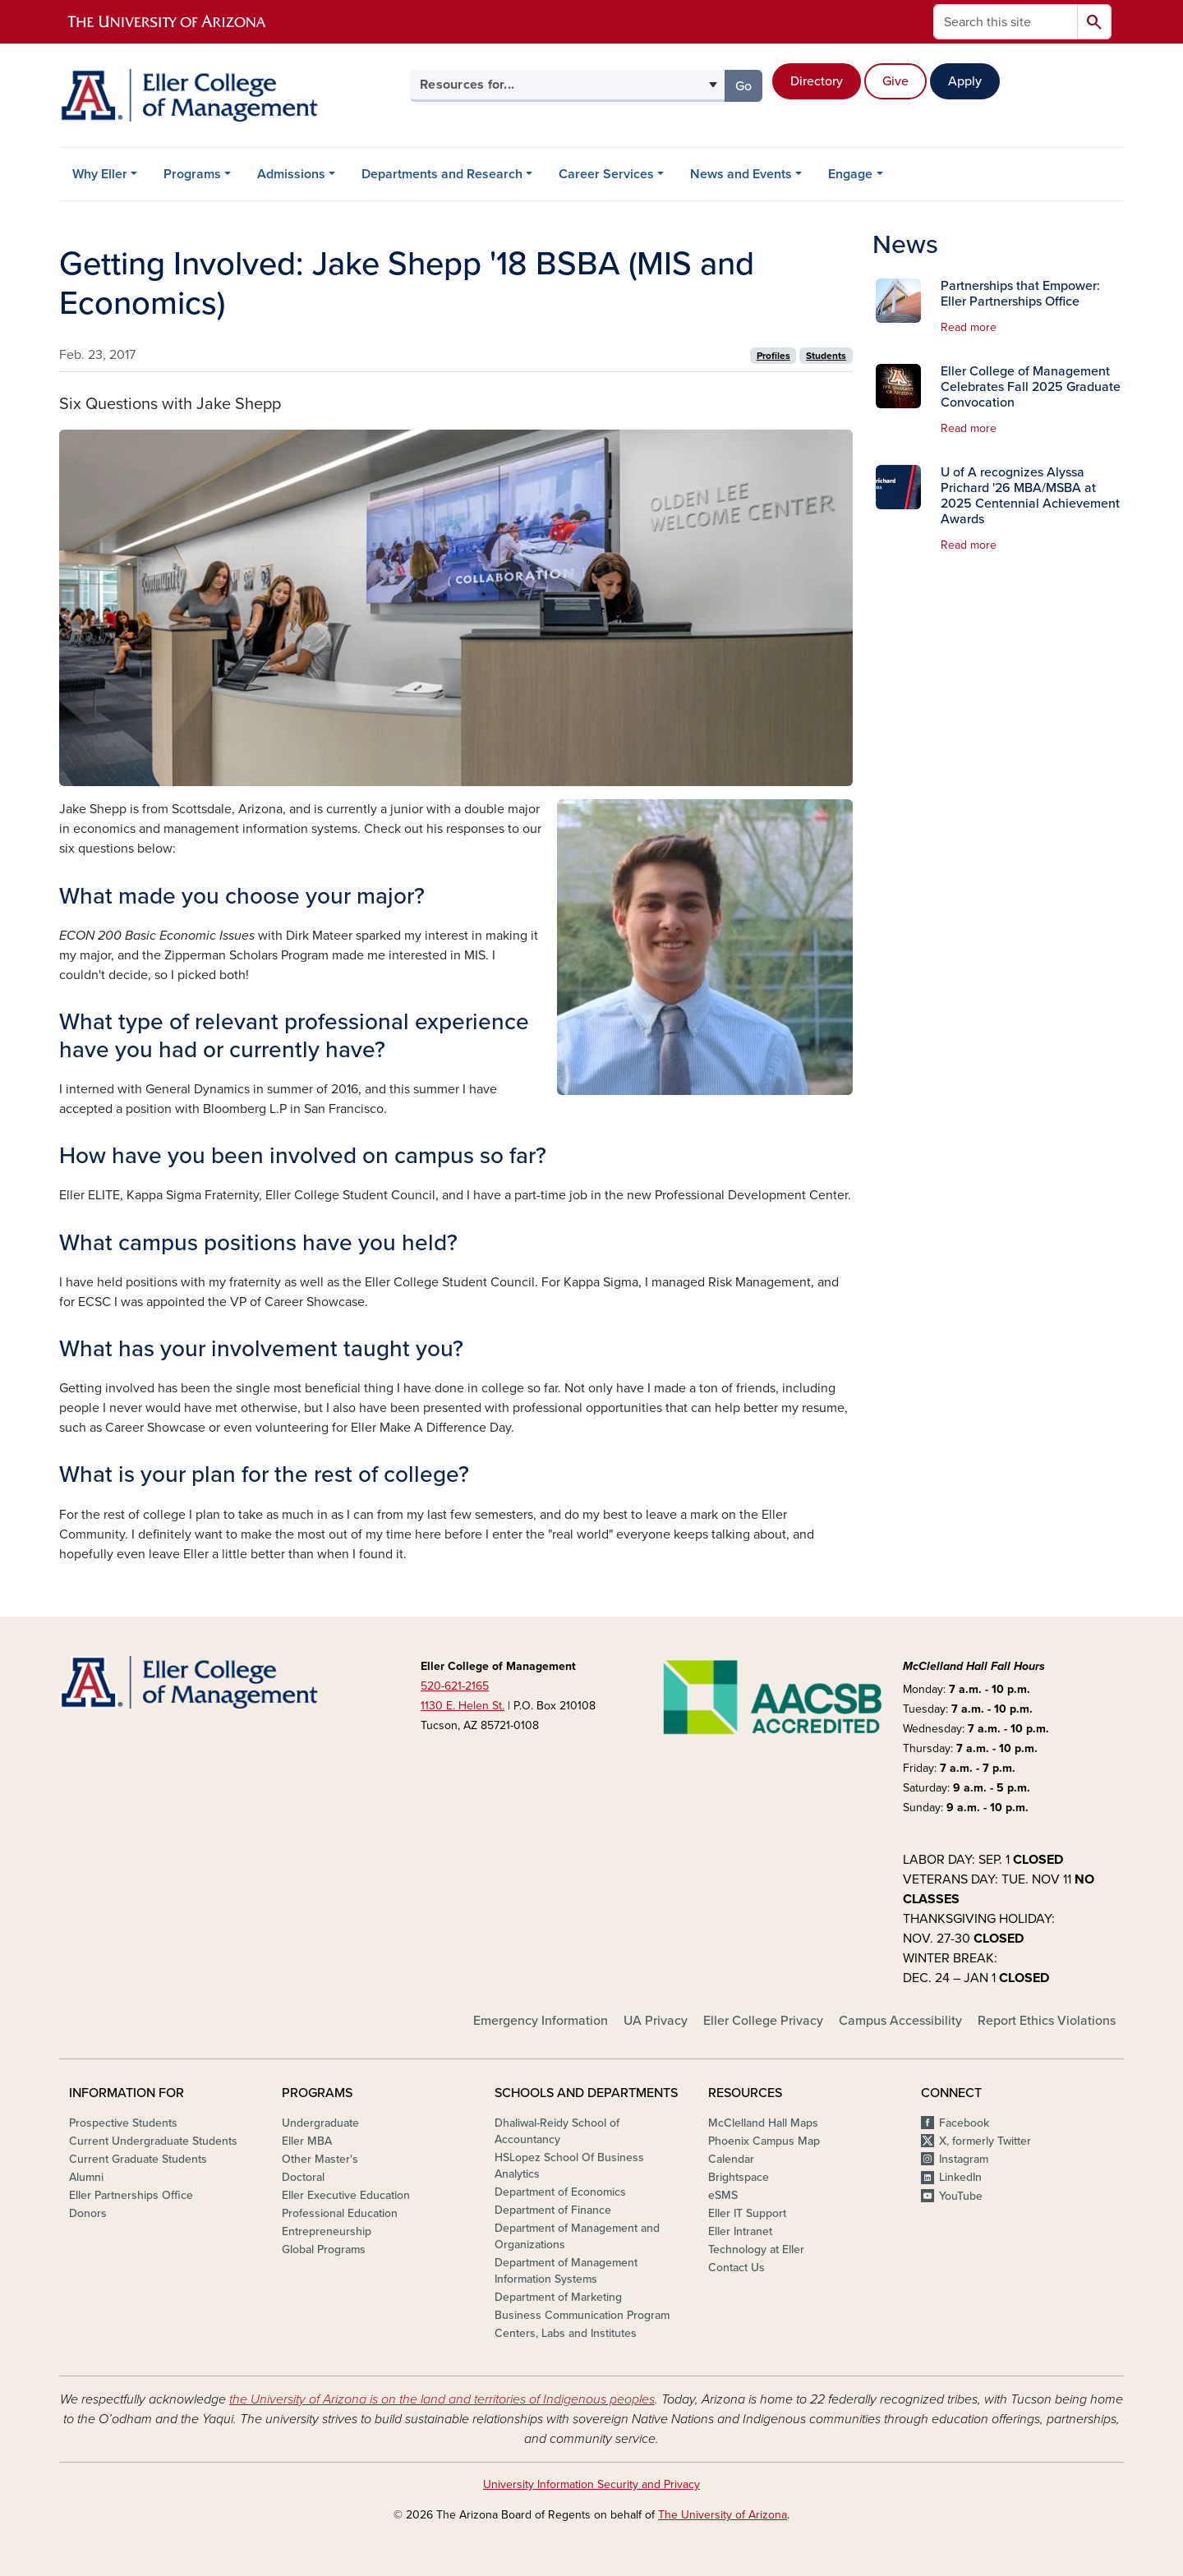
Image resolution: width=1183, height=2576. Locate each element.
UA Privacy (656, 2020)
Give (895, 81)
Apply (965, 81)
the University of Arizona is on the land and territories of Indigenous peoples (442, 2399)
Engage (850, 174)
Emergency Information (540, 2020)
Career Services (606, 174)
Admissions (291, 174)
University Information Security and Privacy (591, 2484)
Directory (816, 81)
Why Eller (99, 174)
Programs (192, 174)
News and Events (741, 174)
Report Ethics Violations (1047, 2020)
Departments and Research (441, 174)
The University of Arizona (722, 2515)
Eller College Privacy (763, 2020)
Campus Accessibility (900, 2020)
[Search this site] (1005, 21)
